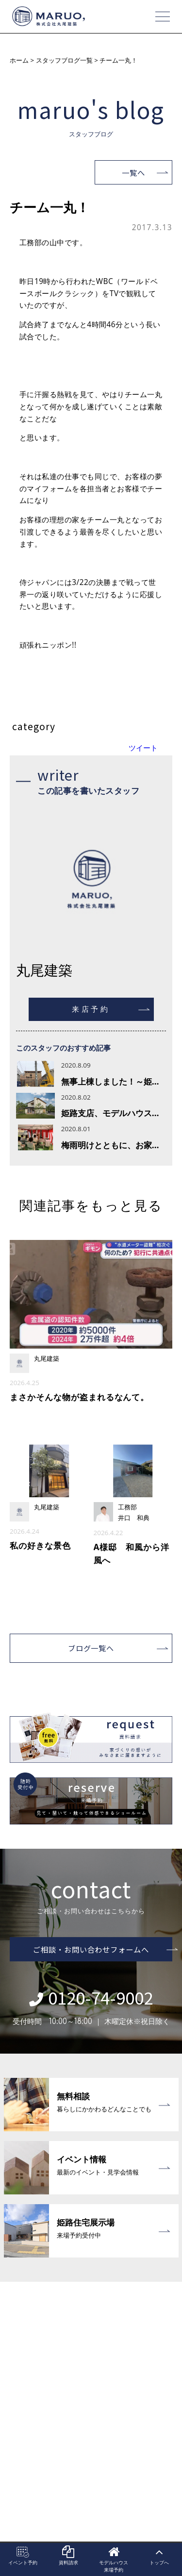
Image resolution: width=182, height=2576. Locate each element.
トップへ (159, 2556)
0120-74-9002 (91, 1997)
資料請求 (68, 2556)
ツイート (143, 748)
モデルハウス (114, 2559)
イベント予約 (23, 2556)
